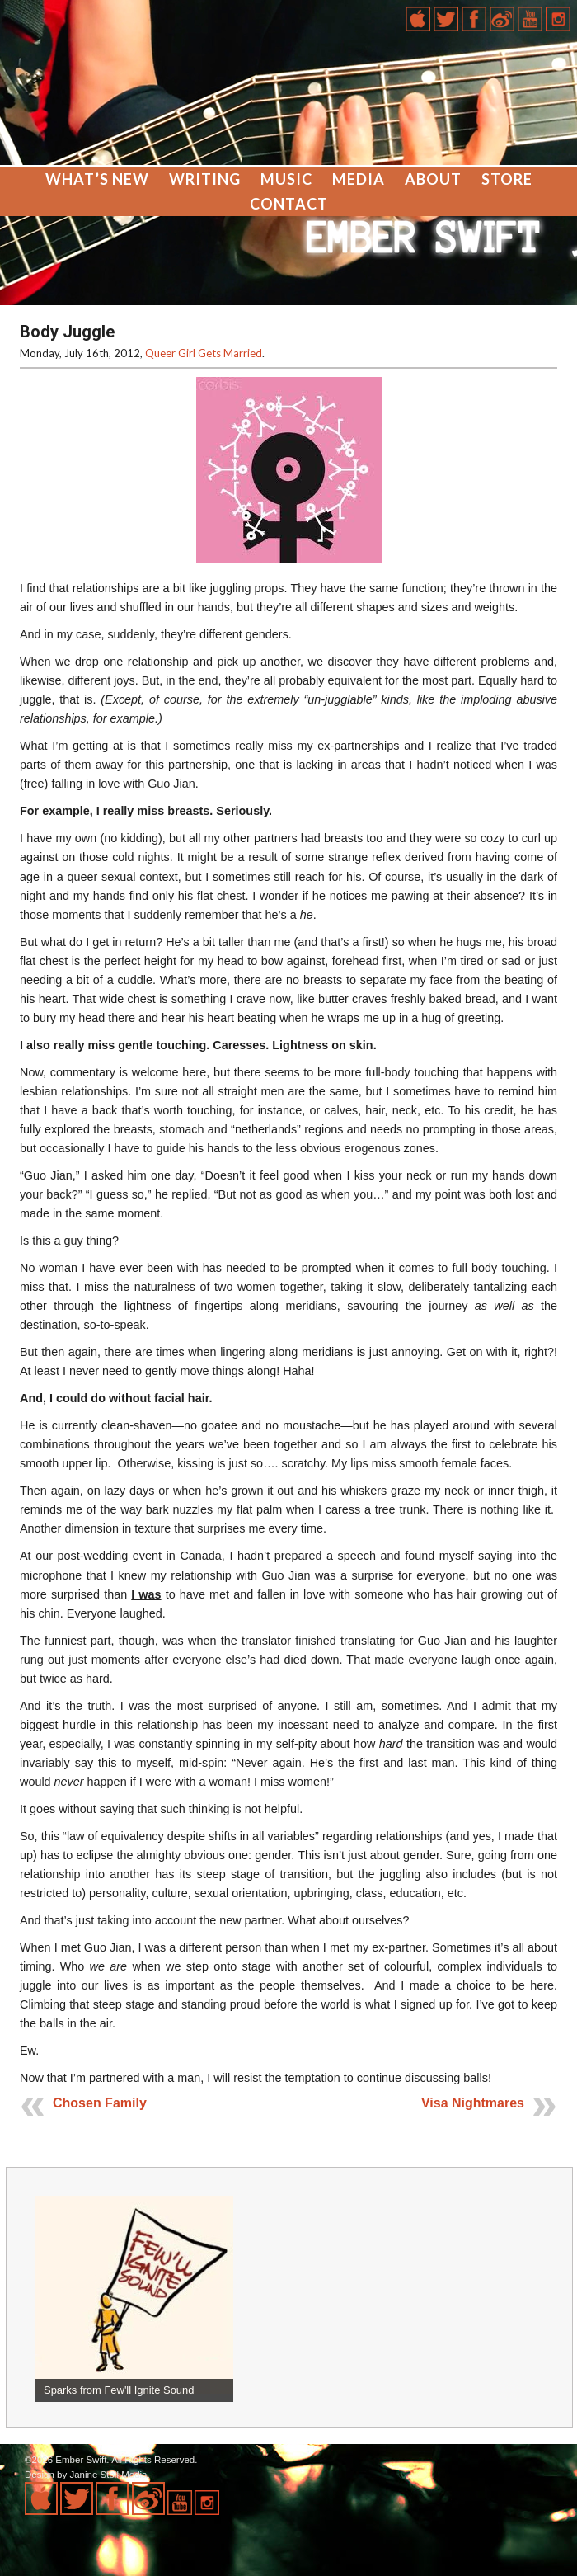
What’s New (97, 179)
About (433, 179)
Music (286, 179)
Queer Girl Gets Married (203, 353)
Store (506, 179)
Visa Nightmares (472, 2103)
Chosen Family (100, 2103)
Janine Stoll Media (108, 2474)
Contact (289, 204)
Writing (205, 179)
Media (358, 179)
